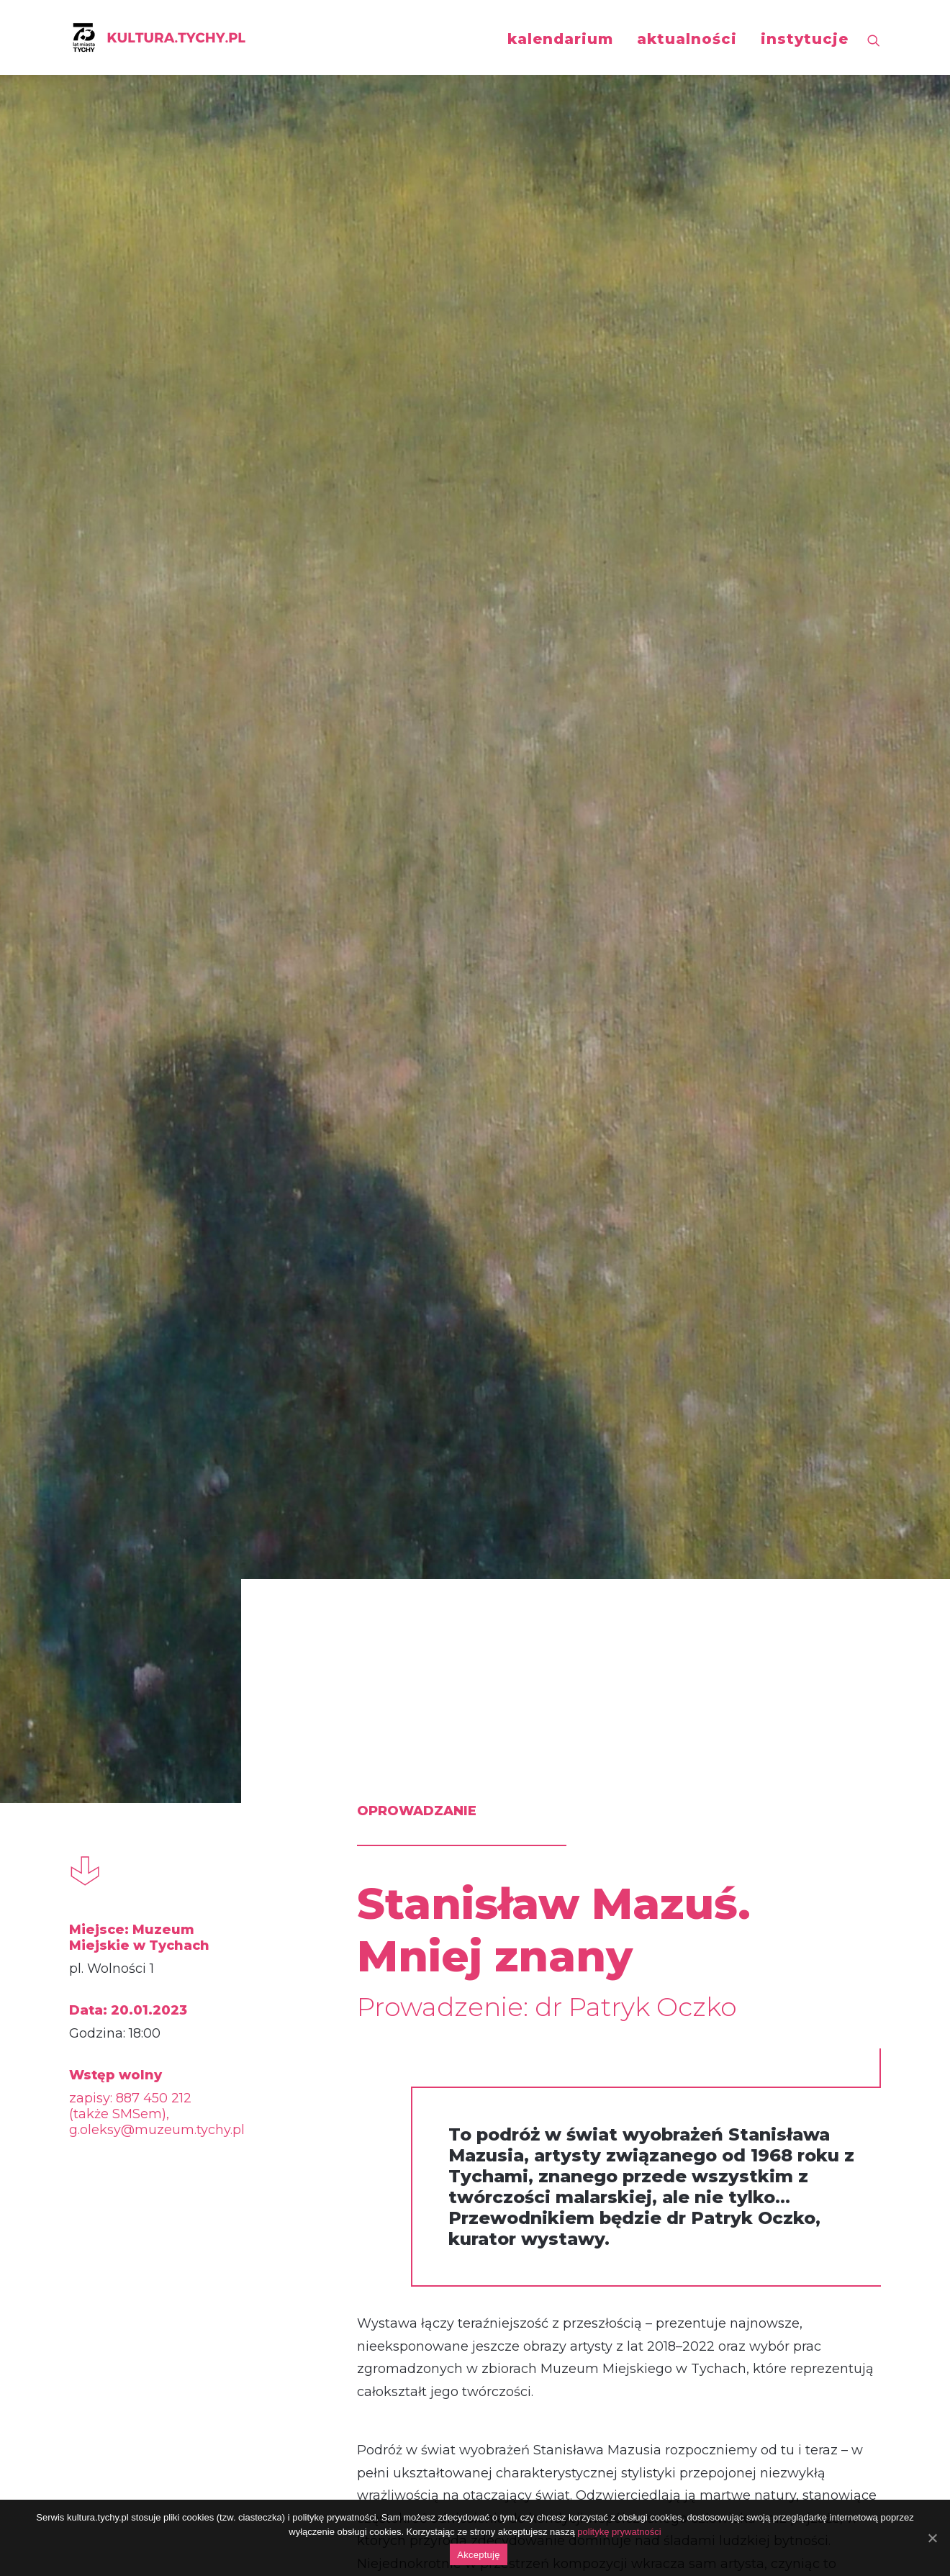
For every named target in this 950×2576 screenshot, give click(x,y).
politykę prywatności (619, 2531)
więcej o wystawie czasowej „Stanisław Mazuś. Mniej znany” (551, 1766)
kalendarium (560, 39)
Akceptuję (478, 2554)
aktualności (687, 39)
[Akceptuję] (932, 2538)
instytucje (805, 39)
